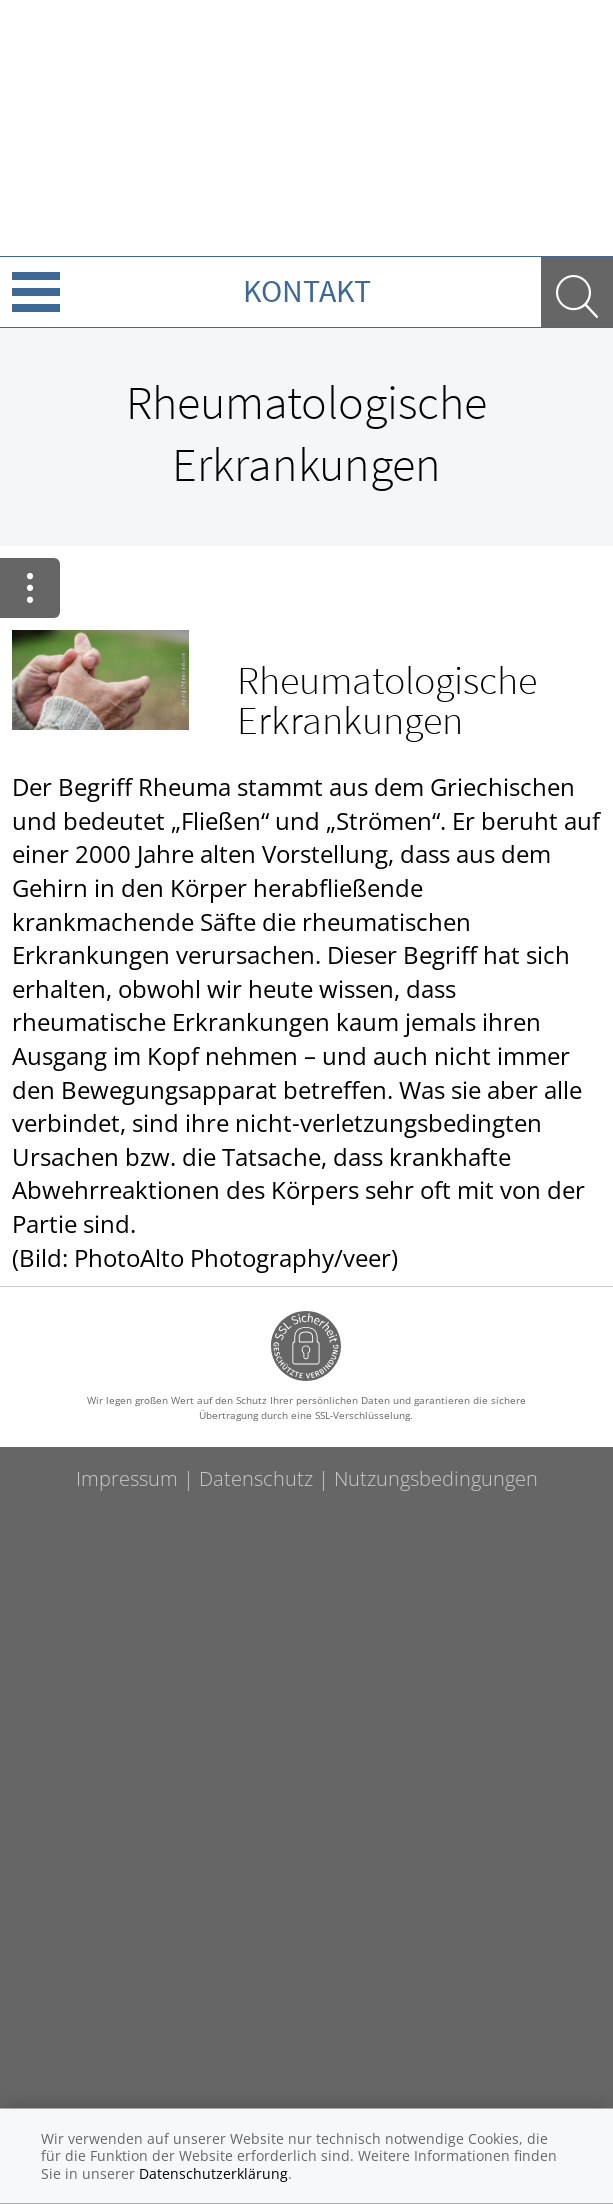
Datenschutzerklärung (213, 2173)
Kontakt (307, 291)
